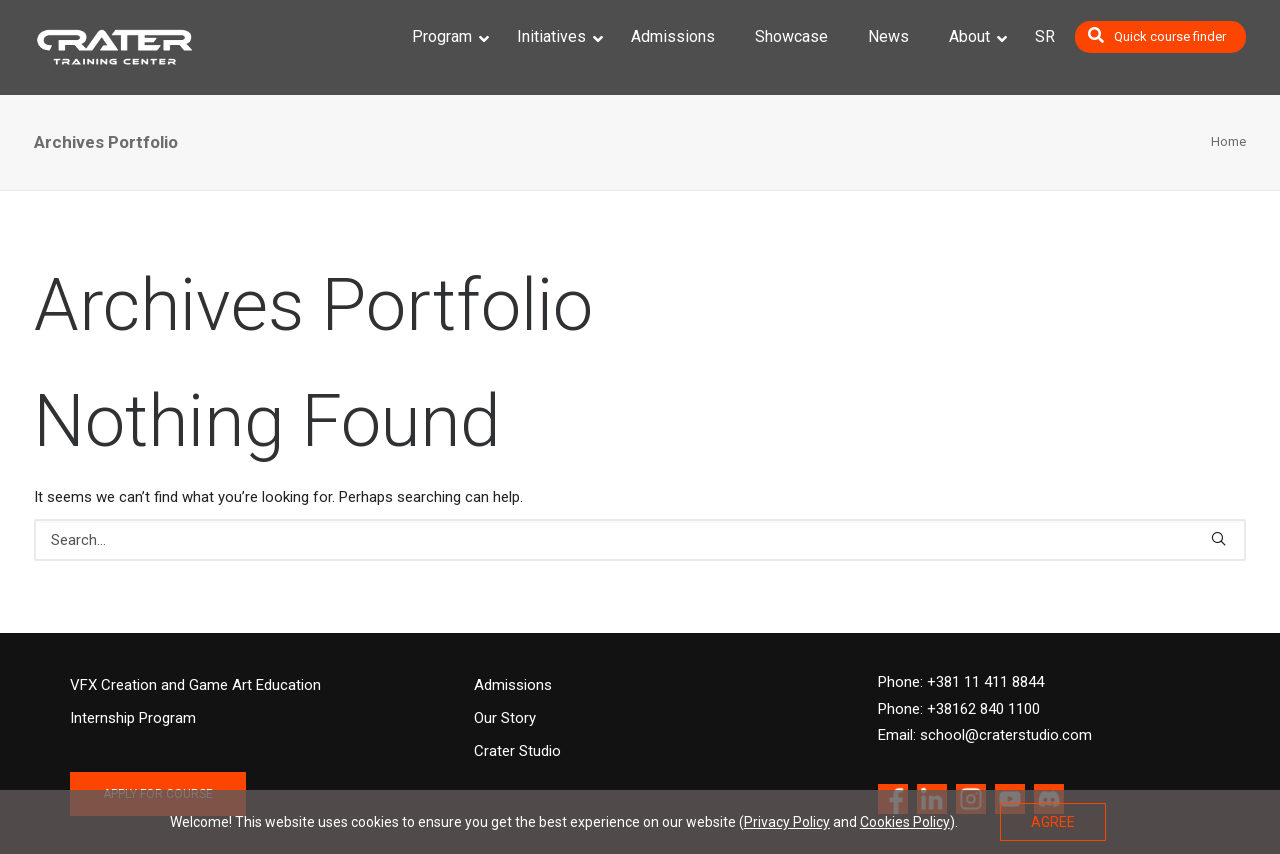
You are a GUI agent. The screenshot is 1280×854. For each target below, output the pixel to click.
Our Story (505, 718)
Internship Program (133, 718)
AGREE (1053, 822)
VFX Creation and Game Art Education (195, 685)
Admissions (513, 685)
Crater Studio (517, 751)
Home (1228, 141)
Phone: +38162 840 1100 (959, 709)
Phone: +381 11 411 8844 (961, 682)
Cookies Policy (905, 822)
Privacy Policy (787, 822)
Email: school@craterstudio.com (985, 735)
